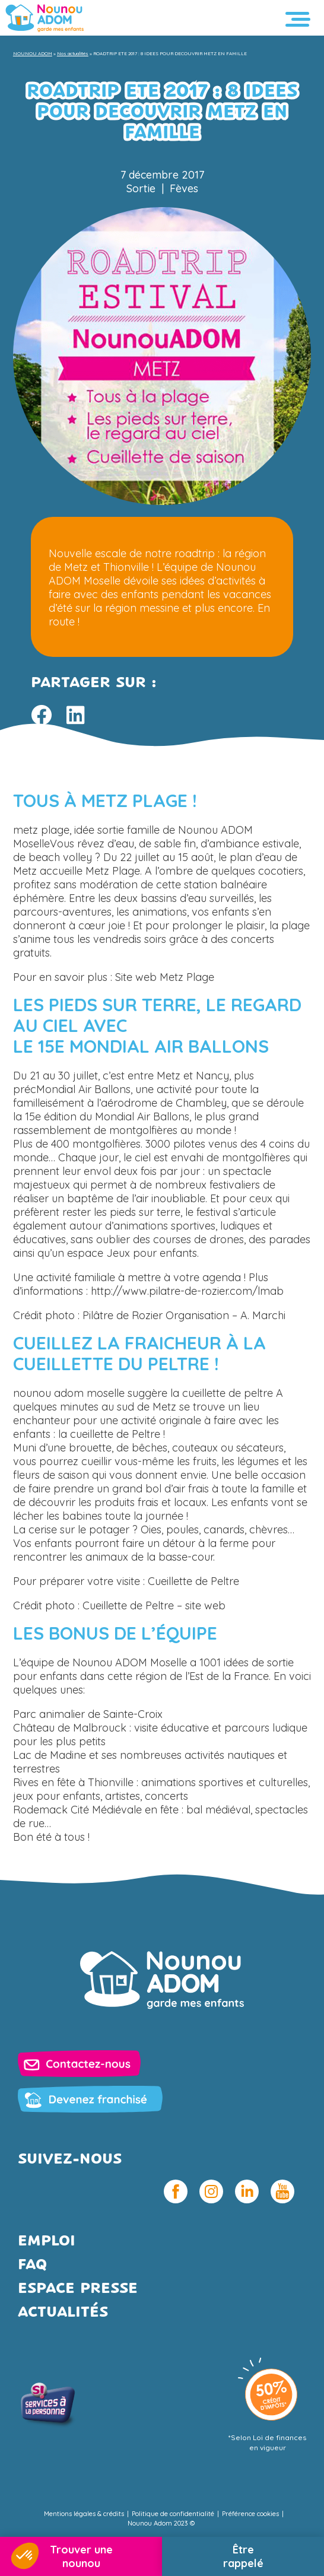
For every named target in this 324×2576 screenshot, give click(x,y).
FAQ (32, 2265)
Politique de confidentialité (173, 2514)
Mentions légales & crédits (84, 2514)
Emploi (46, 2241)
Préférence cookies (250, 2514)
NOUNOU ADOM (32, 53)
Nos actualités (72, 53)
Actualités (63, 2312)
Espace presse (78, 2289)
